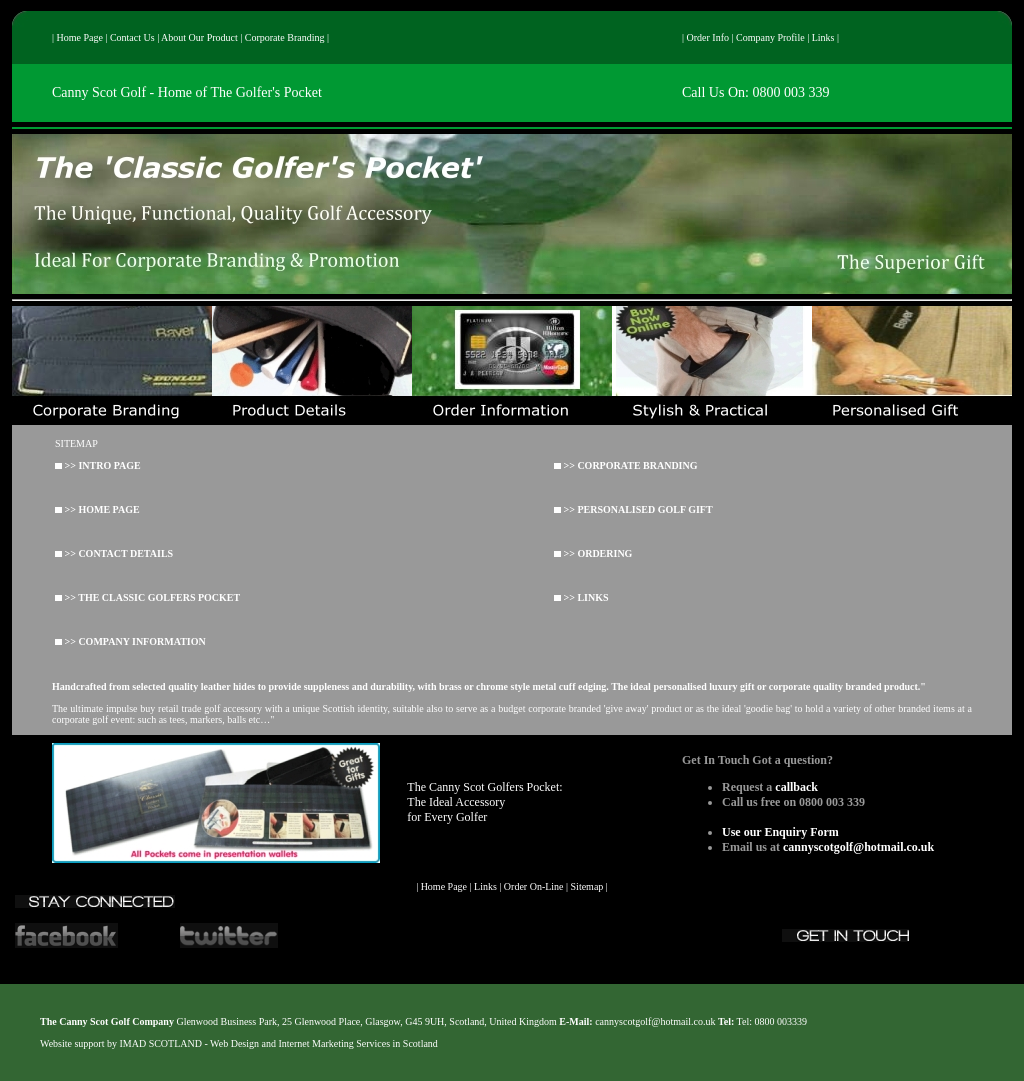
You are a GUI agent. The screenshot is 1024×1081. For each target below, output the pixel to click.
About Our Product (199, 37)
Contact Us (132, 37)
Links (823, 37)
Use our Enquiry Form (780, 832)
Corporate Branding (285, 37)
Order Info (708, 37)
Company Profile (770, 37)
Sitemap (587, 886)
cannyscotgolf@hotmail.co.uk (858, 847)
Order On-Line (534, 886)
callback (796, 787)
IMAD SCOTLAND (161, 1043)
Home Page (80, 37)
